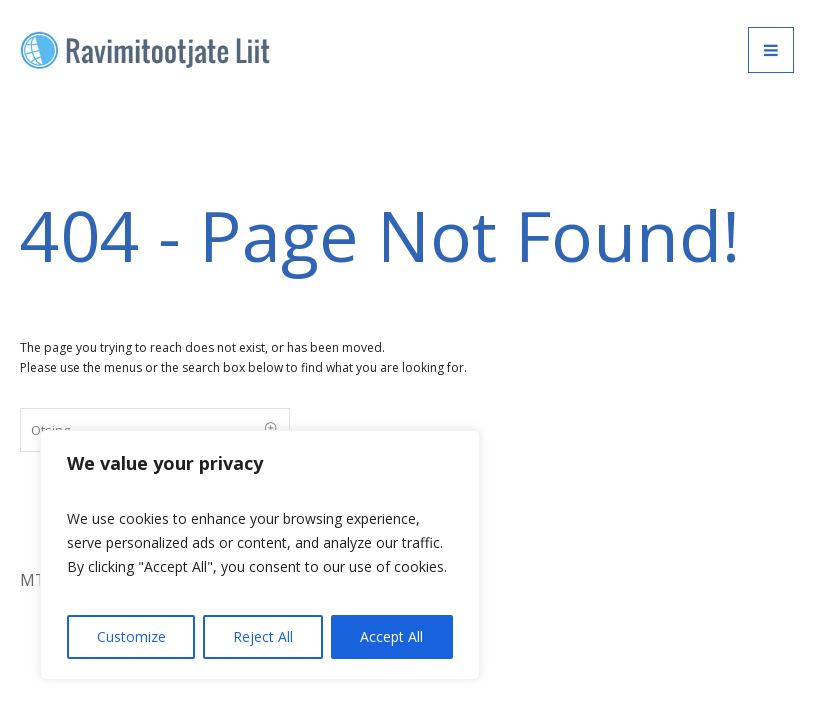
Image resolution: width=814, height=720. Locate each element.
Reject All (263, 636)
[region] (260, 555)
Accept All (391, 636)
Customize (131, 636)
